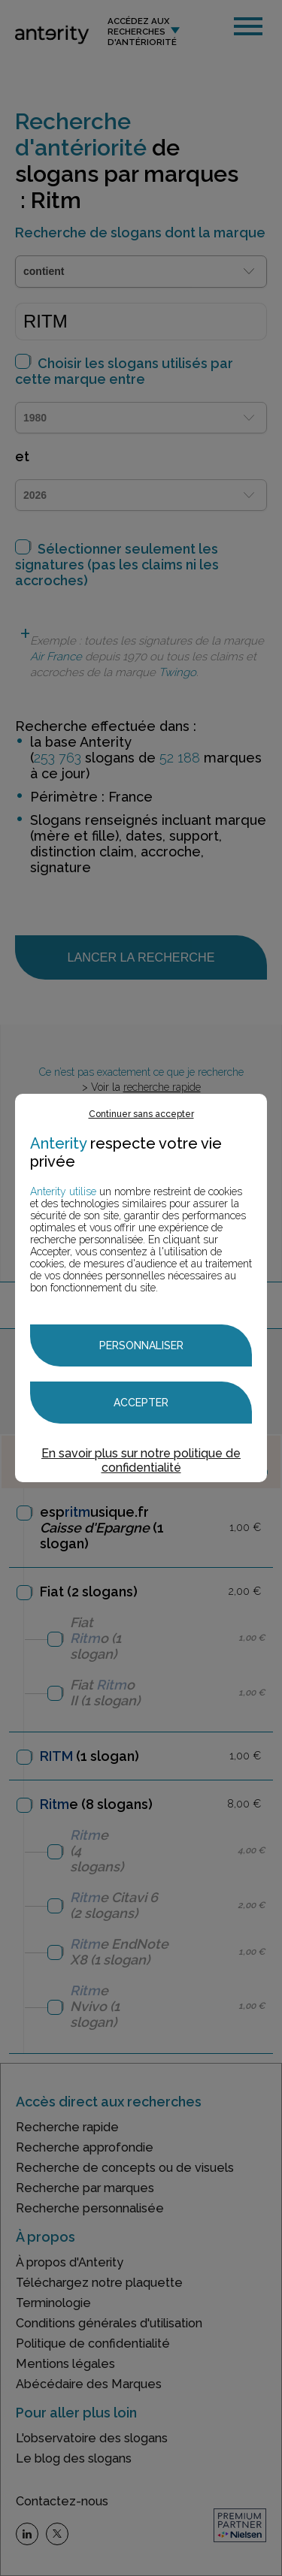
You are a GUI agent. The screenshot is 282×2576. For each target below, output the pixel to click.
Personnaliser (141, 1345)
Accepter (141, 1403)
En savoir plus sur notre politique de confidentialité (141, 1460)
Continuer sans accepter (141, 1114)
